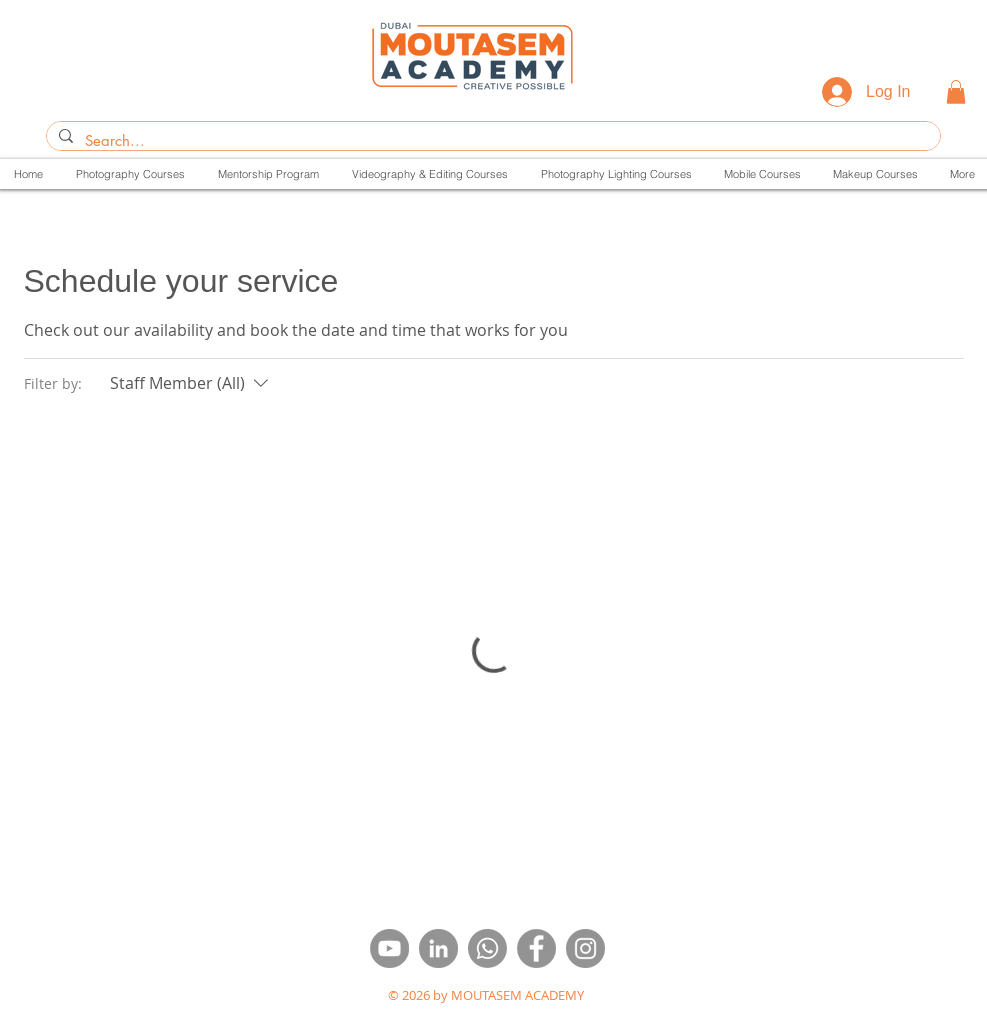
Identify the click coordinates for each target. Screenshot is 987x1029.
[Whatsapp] (487, 948)
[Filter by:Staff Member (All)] (191, 383)
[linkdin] (438, 948)
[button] (956, 92)
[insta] (585, 948)
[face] (536, 948)
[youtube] (389, 948)
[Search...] (491, 140)
